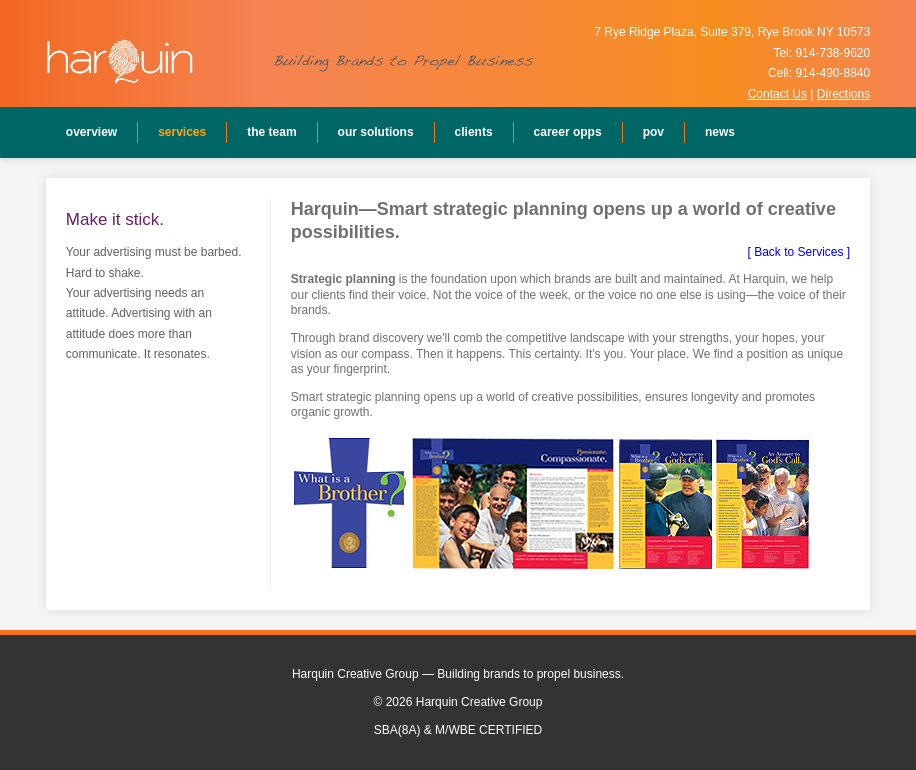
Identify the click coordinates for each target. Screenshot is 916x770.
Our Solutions (376, 132)
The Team (271, 132)
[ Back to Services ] (798, 252)
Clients (474, 132)
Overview (91, 132)
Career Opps (568, 132)
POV (653, 132)
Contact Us (777, 94)
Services (182, 132)
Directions (843, 94)
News (720, 132)
